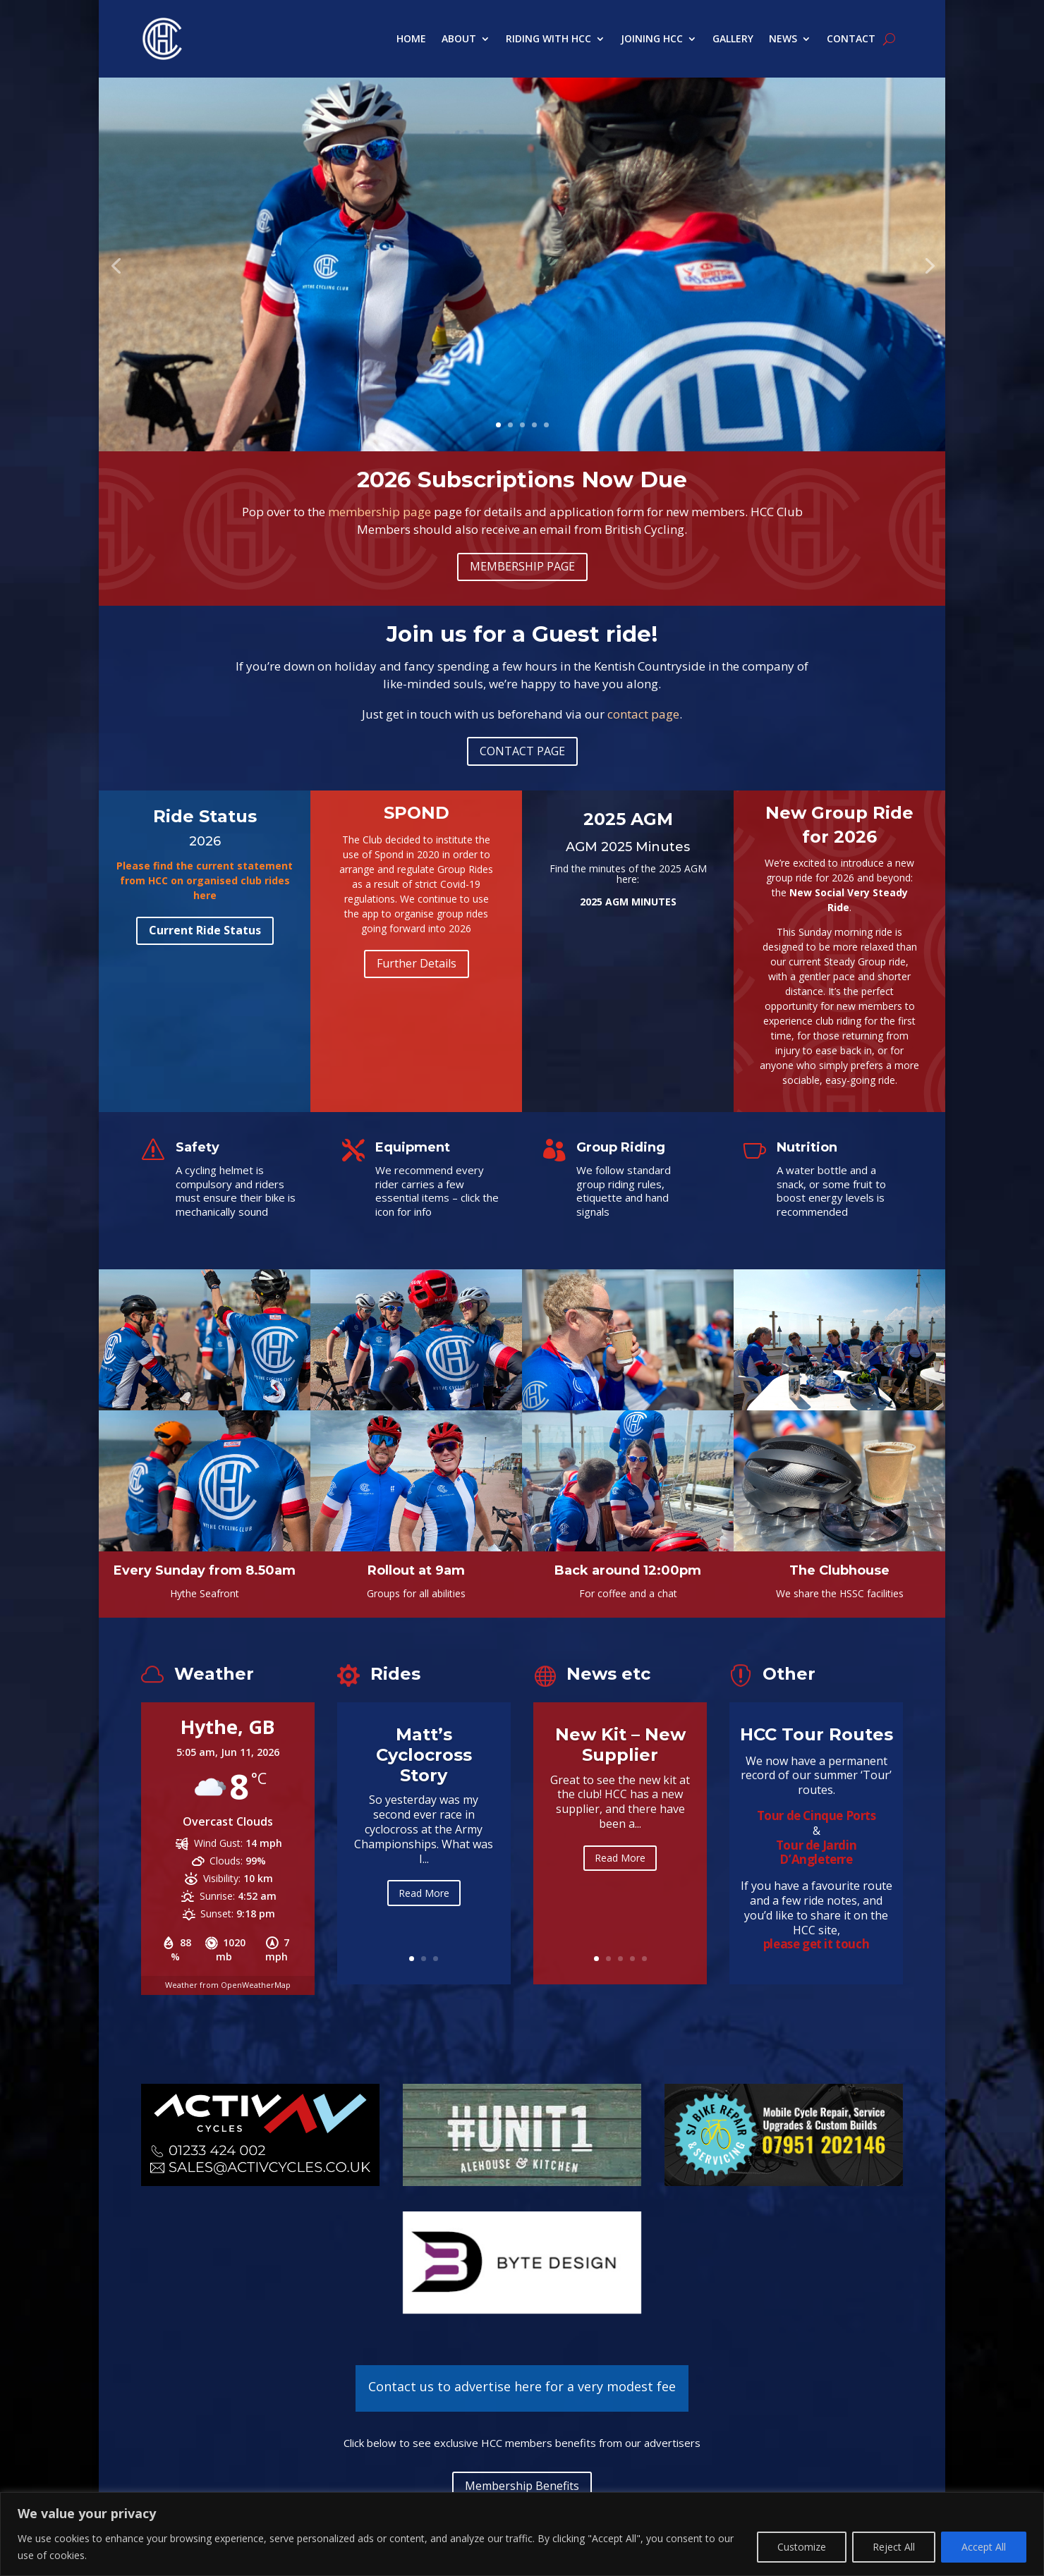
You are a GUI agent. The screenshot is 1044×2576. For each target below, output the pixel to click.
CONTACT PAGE (522, 751)
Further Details (416, 963)
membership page (379, 511)
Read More (424, 1913)
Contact (851, 38)
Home (411, 38)
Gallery (732, 38)
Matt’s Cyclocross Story (424, 1776)
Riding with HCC (548, 38)
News (783, 38)
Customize (801, 2546)
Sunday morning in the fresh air (519, 260)
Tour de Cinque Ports (816, 1815)
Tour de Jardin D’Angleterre (816, 1852)
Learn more (519, 338)
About (459, 38)
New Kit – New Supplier (620, 1762)
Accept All (983, 2546)
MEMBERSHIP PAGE (522, 566)
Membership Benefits (522, 2485)
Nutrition (807, 1147)
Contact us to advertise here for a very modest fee (522, 2386)
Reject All (894, 2546)
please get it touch (816, 1944)
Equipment (412, 1147)
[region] (522, 2534)
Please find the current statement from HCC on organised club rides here (204, 880)
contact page (643, 714)
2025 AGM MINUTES (628, 901)
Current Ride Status (205, 930)
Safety (197, 1147)
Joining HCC (652, 38)
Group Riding (620, 1147)
